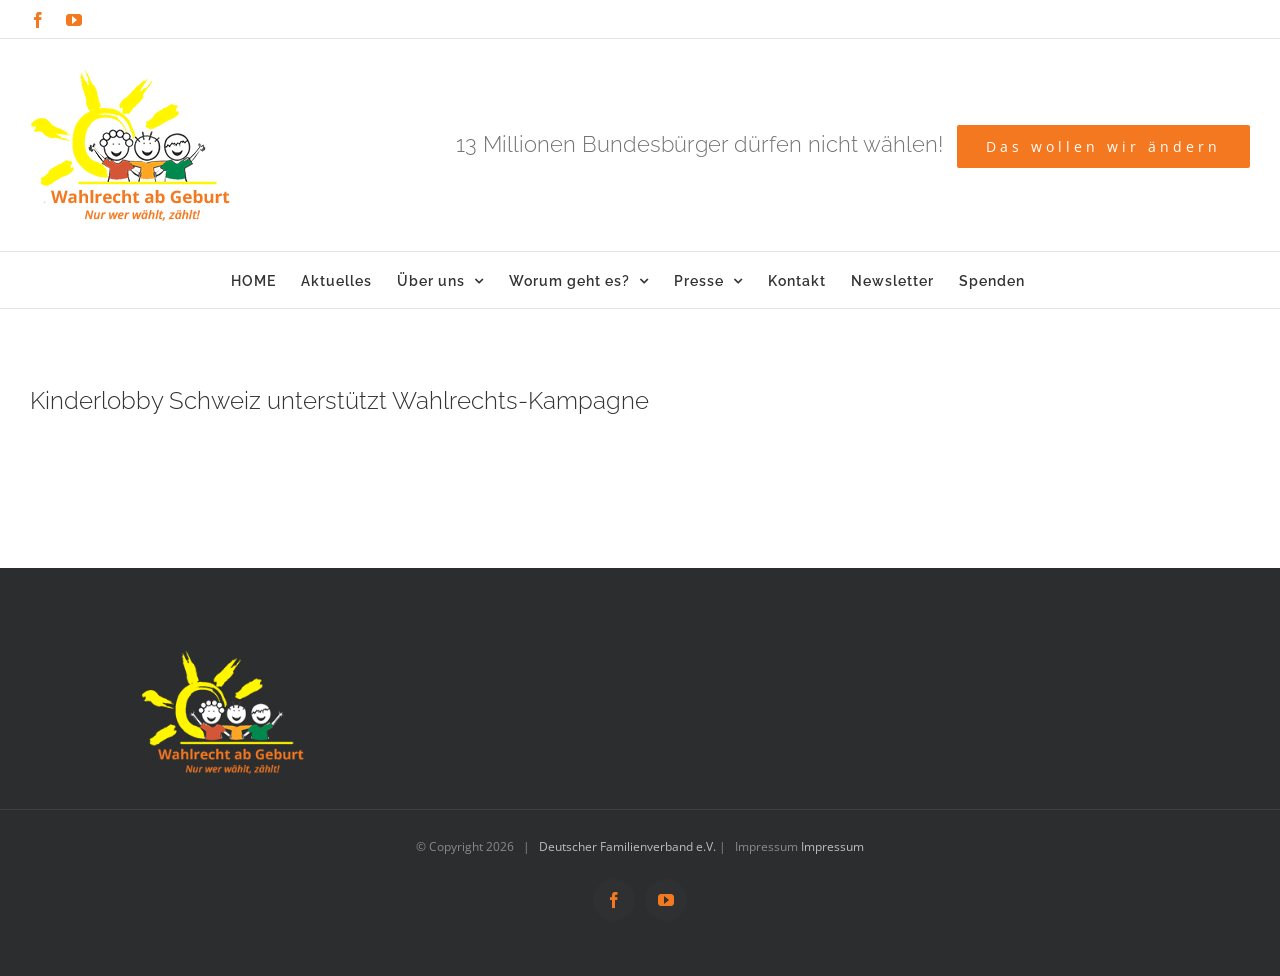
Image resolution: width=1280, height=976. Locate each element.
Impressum (832, 846)
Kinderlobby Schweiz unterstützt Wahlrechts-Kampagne (339, 400)
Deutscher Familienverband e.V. (627, 846)
